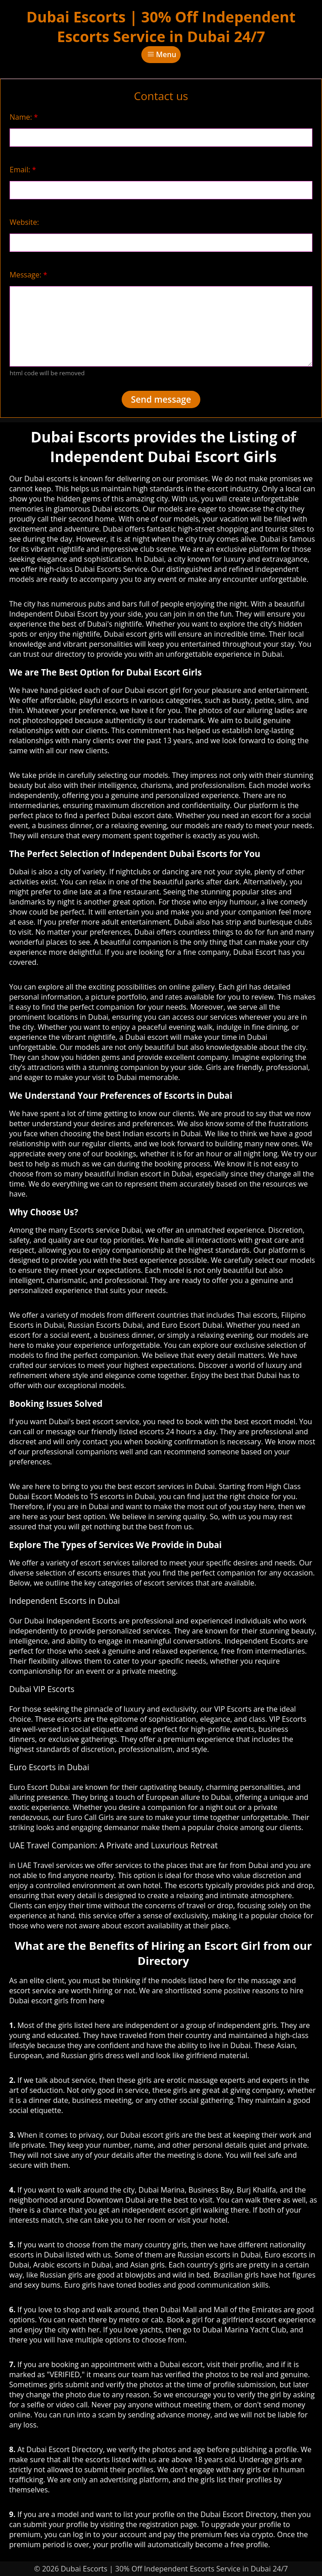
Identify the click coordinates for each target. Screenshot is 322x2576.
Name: (24, 117)
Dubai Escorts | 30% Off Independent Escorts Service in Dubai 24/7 (161, 26)
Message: (28, 275)
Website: (24, 222)
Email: (23, 170)
